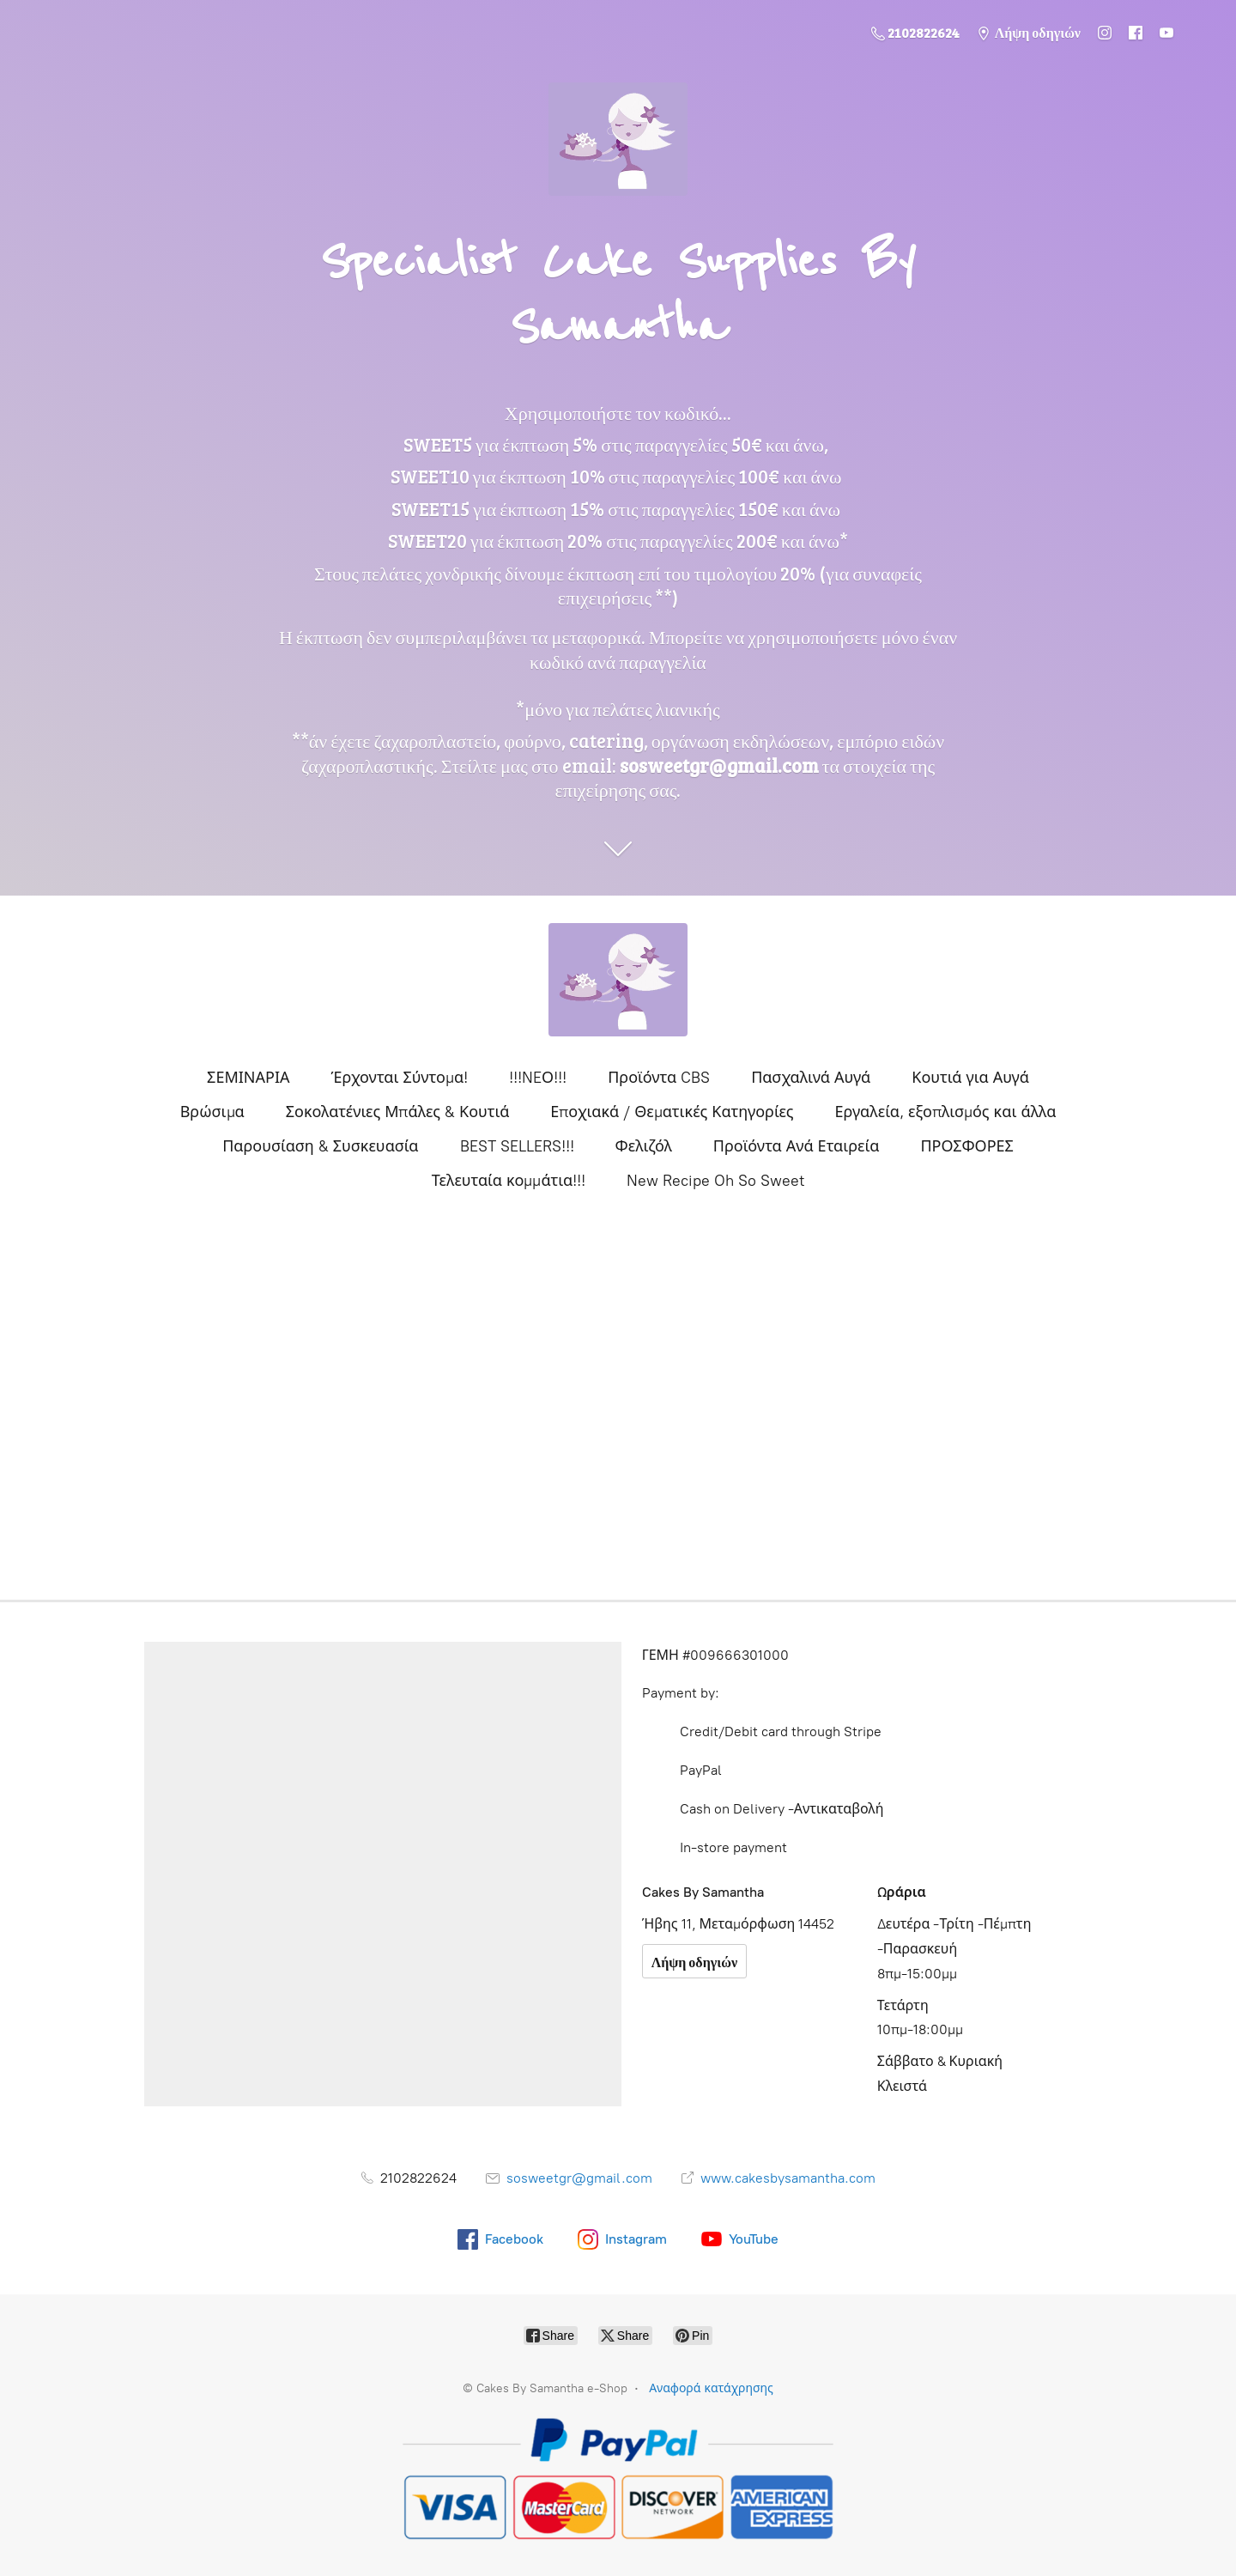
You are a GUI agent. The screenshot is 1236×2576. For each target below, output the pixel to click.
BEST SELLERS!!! (517, 1146)
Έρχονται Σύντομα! (400, 1077)
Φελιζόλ (643, 1146)
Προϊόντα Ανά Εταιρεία (796, 1146)
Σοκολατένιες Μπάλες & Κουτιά (398, 1112)
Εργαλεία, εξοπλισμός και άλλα (946, 1112)
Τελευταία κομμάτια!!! (508, 1180)
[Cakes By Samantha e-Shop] (618, 979)
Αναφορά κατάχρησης (711, 2388)
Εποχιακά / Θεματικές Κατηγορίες (671, 1112)
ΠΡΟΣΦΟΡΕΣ (966, 1146)
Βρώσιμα (212, 1112)
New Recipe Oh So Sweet (715, 1180)
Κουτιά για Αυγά (970, 1077)
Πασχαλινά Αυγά (810, 1077)
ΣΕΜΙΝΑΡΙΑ (248, 1077)
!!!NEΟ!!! (537, 1077)
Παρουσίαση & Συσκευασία (320, 1146)
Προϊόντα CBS (659, 1077)
